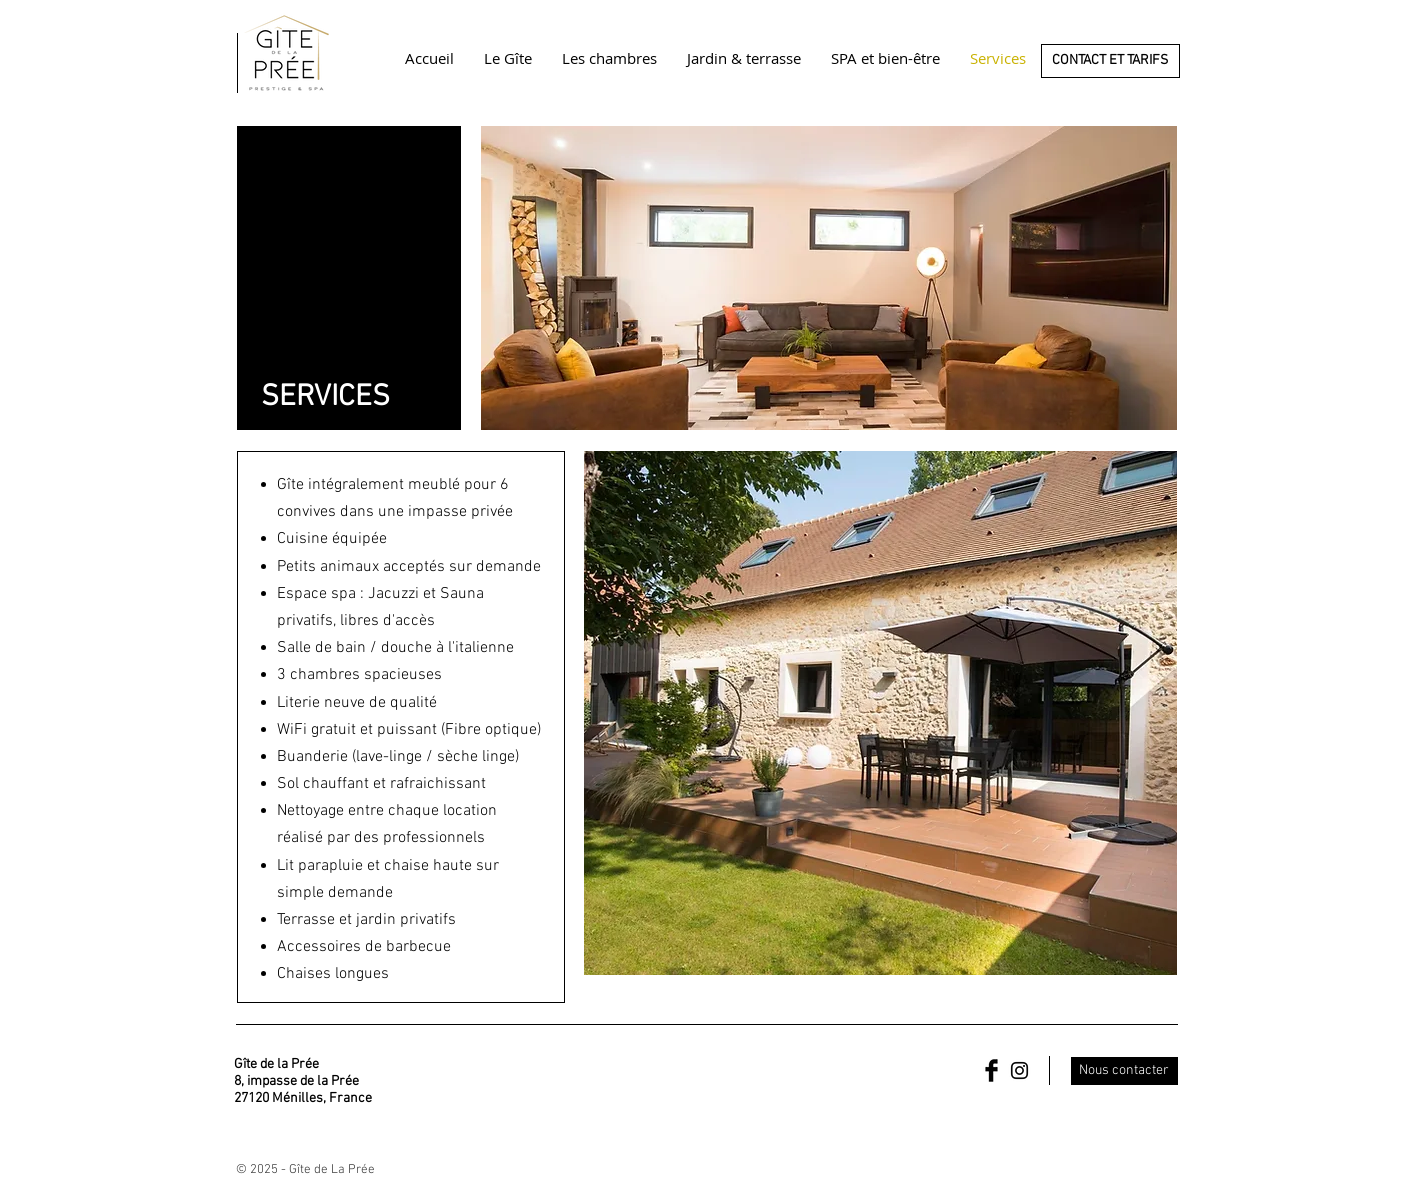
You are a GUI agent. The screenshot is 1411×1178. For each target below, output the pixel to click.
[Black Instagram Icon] (1019, 1070)
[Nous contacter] (1124, 1071)
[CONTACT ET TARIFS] (1110, 61)
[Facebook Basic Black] (991, 1070)
